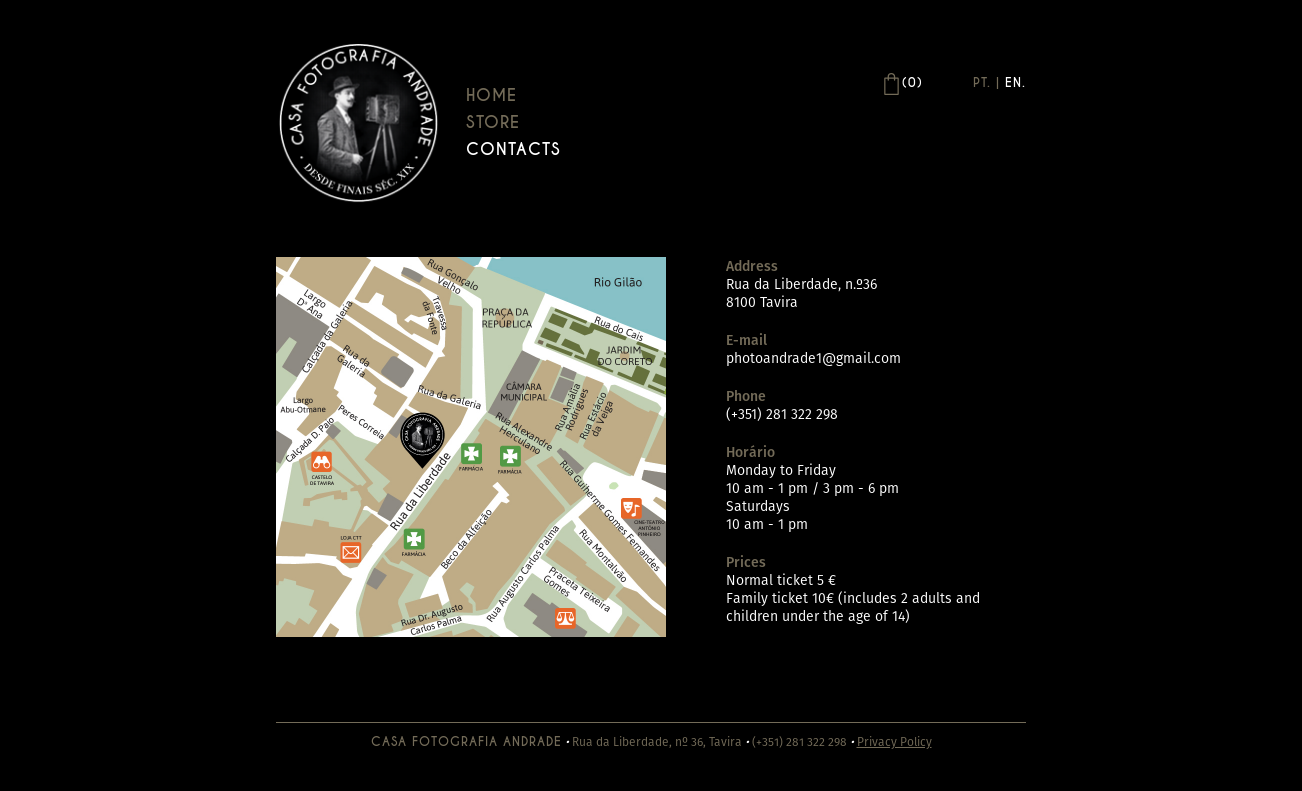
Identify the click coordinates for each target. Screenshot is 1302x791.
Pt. (982, 83)
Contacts (513, 149)
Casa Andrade (358, 122)
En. (1015, 83)
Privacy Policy (894, 741)
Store (493, 122)
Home (491, 95)
